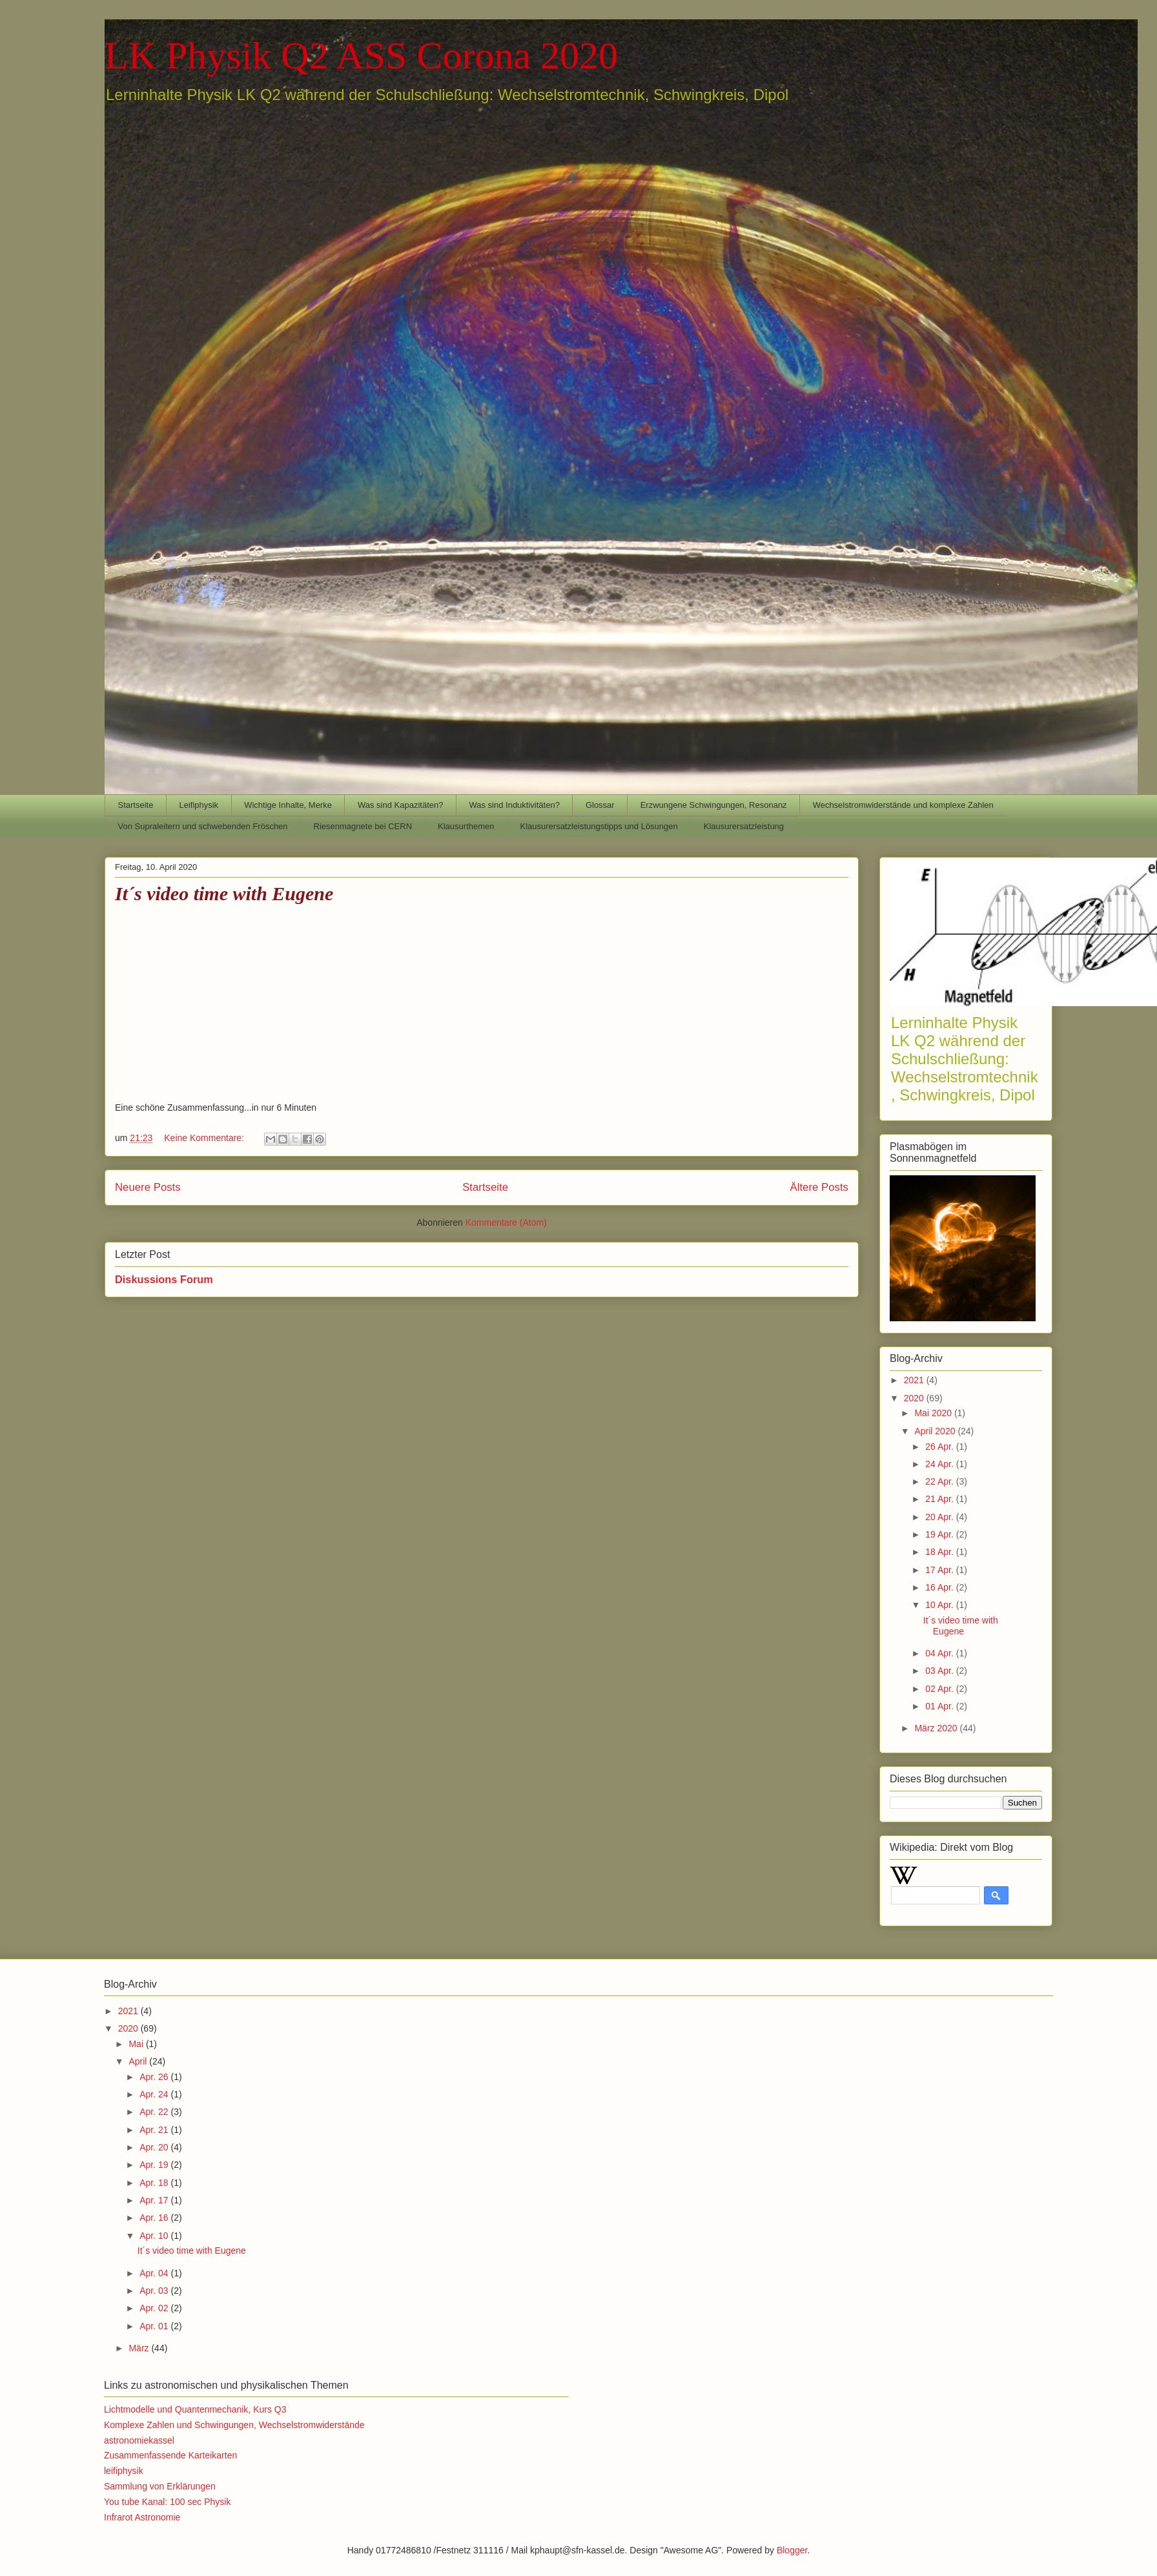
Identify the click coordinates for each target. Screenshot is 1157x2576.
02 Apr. (940, 1689)
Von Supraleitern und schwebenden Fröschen (203, 826)
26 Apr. (940, 1446)
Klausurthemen (466, 826)
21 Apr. (940, 1499)
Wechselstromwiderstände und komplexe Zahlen (903, 805)
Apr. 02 (154, 2308)
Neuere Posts (148, 1187)
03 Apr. (940, 1670)
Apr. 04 (154, 2273)
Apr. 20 (154, 2147)
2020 (915, 1398)
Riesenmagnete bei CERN (363, 826)
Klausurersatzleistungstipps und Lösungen (599, 826)
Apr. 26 (154, 2077)
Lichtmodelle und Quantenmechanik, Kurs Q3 (195, 2409)
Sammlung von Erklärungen (160, 2486)
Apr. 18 (154, 2183)
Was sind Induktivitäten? (514, 805)
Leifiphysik (198, 805)
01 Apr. (940, 1706)
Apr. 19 (154, 2164)
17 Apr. (940, 1570)
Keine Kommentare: (205, 1138)
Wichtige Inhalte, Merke (288, 805)
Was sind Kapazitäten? (400, 805)
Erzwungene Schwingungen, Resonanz (713, 805)
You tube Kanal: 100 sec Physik (167, 2502)
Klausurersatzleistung (744, 826)
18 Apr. (940, 1552)
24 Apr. (940, 1464)
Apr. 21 (154, 2130)
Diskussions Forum (164, 1279)
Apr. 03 (154, 2290)
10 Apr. (940, 1605)
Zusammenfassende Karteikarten (170, 2455)
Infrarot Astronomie (142, 2517)
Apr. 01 (154, 2326)
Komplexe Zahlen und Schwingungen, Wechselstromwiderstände (234, 2425)
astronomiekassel (139, 2440)
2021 (915, 1380)
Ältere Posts (819, 1187)
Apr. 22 (154, 2112)
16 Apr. (940, 1587)
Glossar (600, 805)
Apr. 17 (154, 2200)
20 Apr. (940, 1517)
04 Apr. (940, 1653)
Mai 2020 (934, 1413)
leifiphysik (123, 2471)
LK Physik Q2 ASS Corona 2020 (361, 55)
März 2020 (936, 1728)
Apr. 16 (154, 2217)
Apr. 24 (154, 2094)
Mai (136, 2044)
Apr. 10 (154, 2236)
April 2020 (935, 1431)
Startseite (136, 805)
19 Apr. (940, 1534)
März (139, 2348)
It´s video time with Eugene (224, 893)
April (138, 2061)
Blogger (792, 2550)
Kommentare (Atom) (506, 1222)
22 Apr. (940, 1481)
